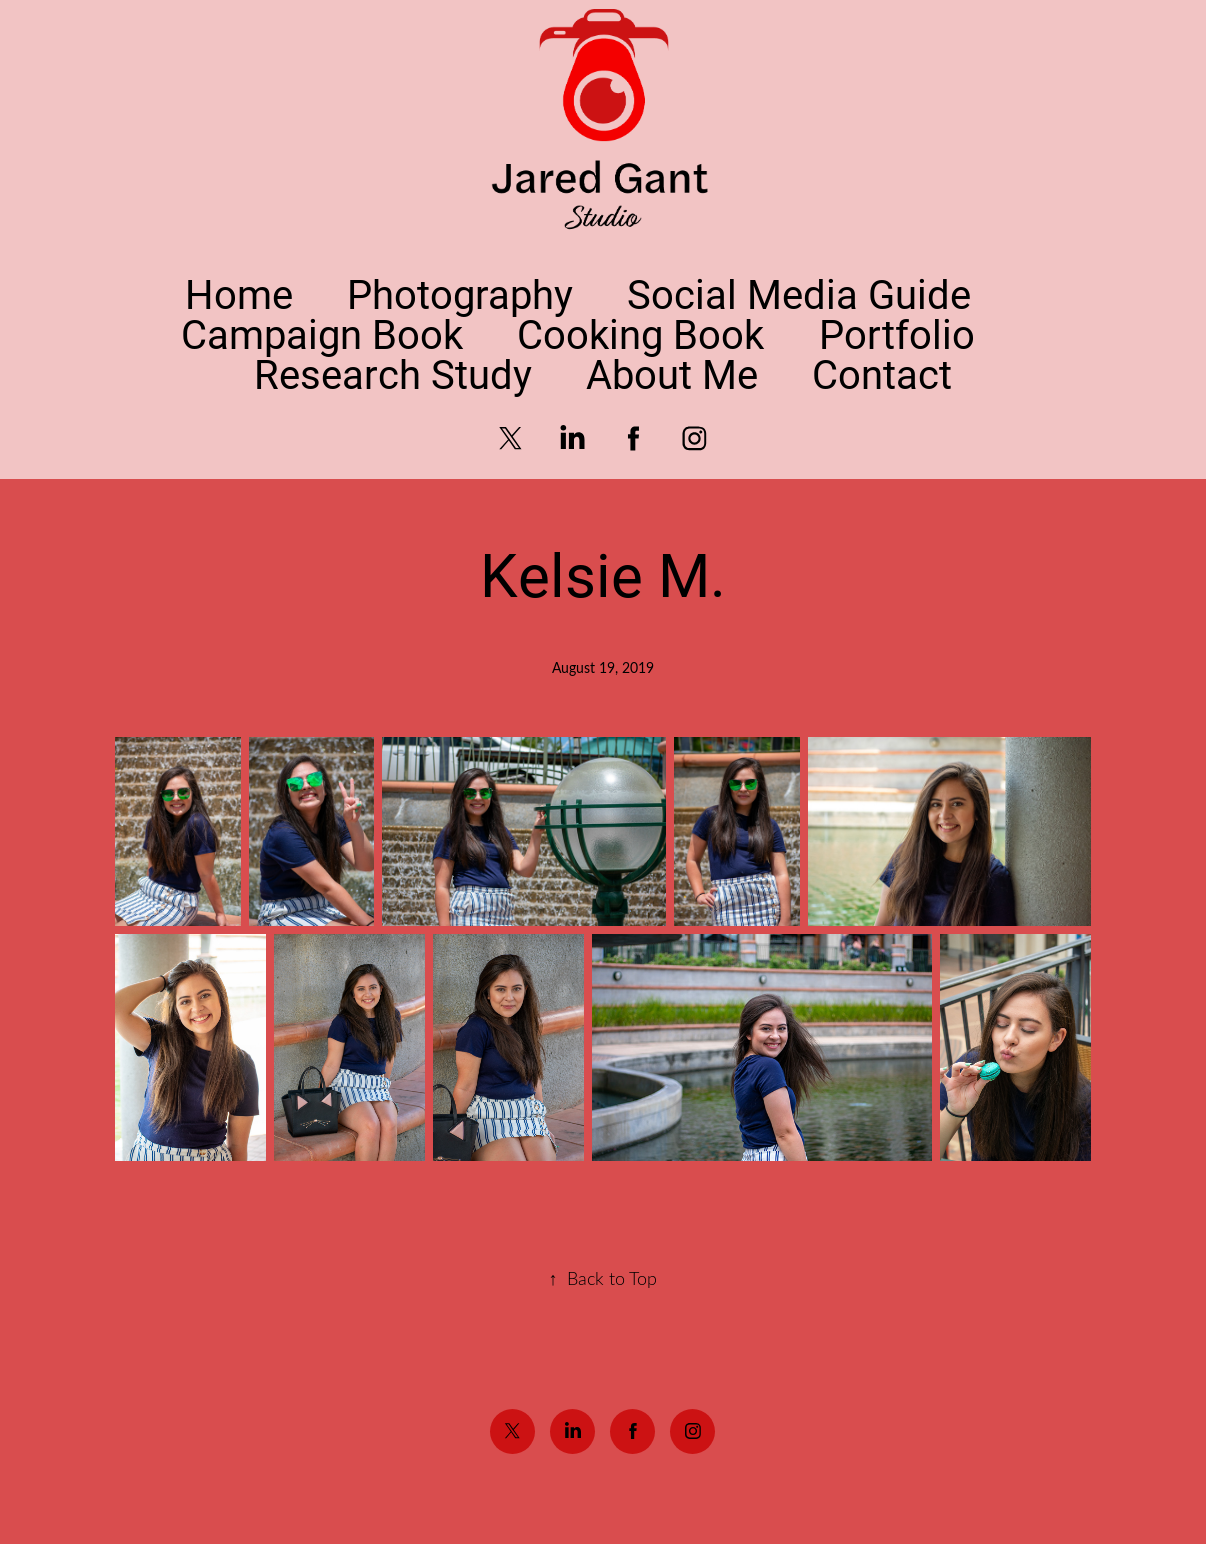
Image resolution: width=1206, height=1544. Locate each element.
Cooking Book (640, 333)
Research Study (393, 373)
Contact (882, 373)
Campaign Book (322, 333)
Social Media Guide (799, 293)
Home (239, 293)
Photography (460, 293)
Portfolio (897, 333)
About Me (672, 373)
